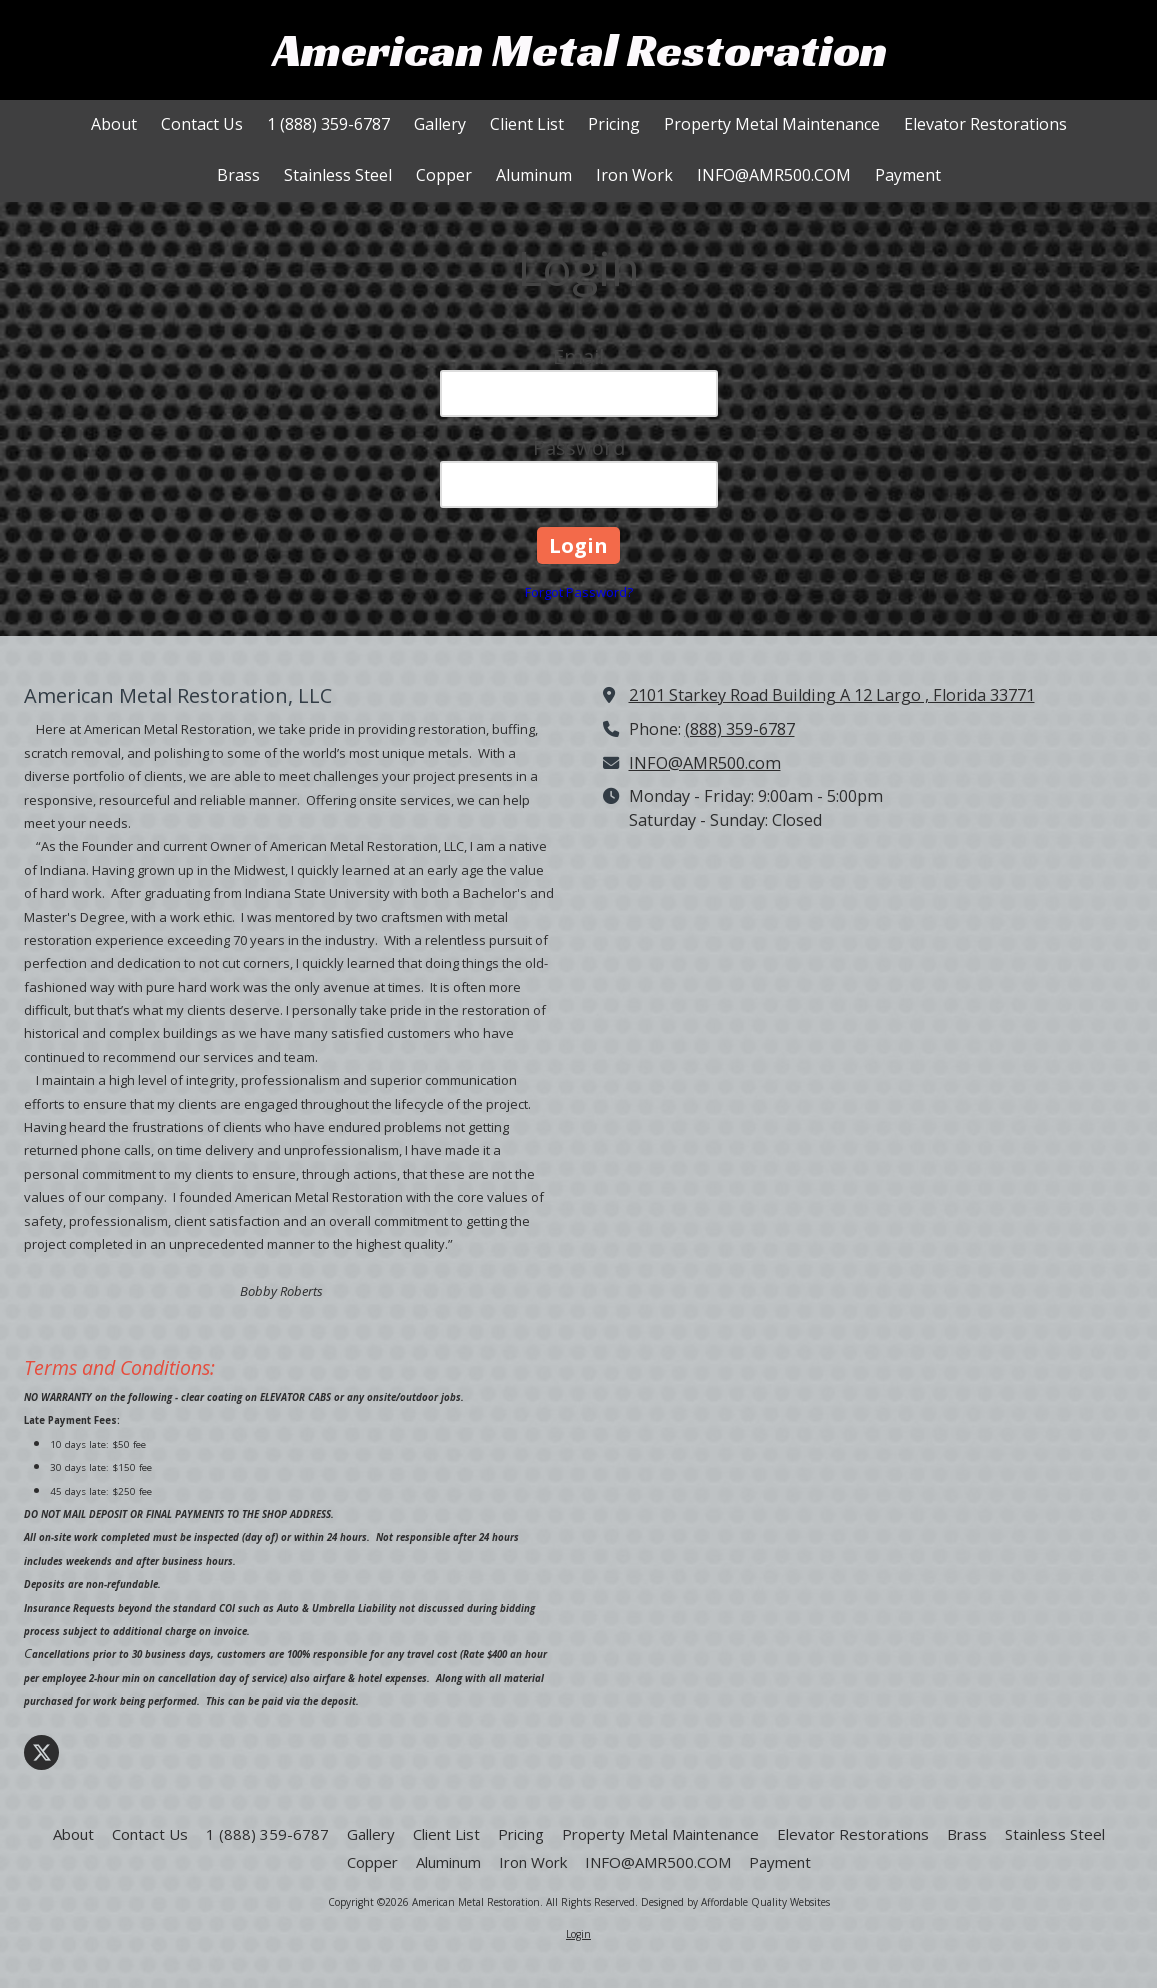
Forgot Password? (579, 592)
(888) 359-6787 (740, 729)
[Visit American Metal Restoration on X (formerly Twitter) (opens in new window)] (41, 1752)
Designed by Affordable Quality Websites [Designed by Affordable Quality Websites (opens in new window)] (735, 1902)
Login (578, 1934)
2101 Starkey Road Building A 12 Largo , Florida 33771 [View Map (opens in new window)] (832, 695)
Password (579, 447)
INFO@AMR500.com (705, 763)
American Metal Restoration (580, 49)
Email (578, 356)
